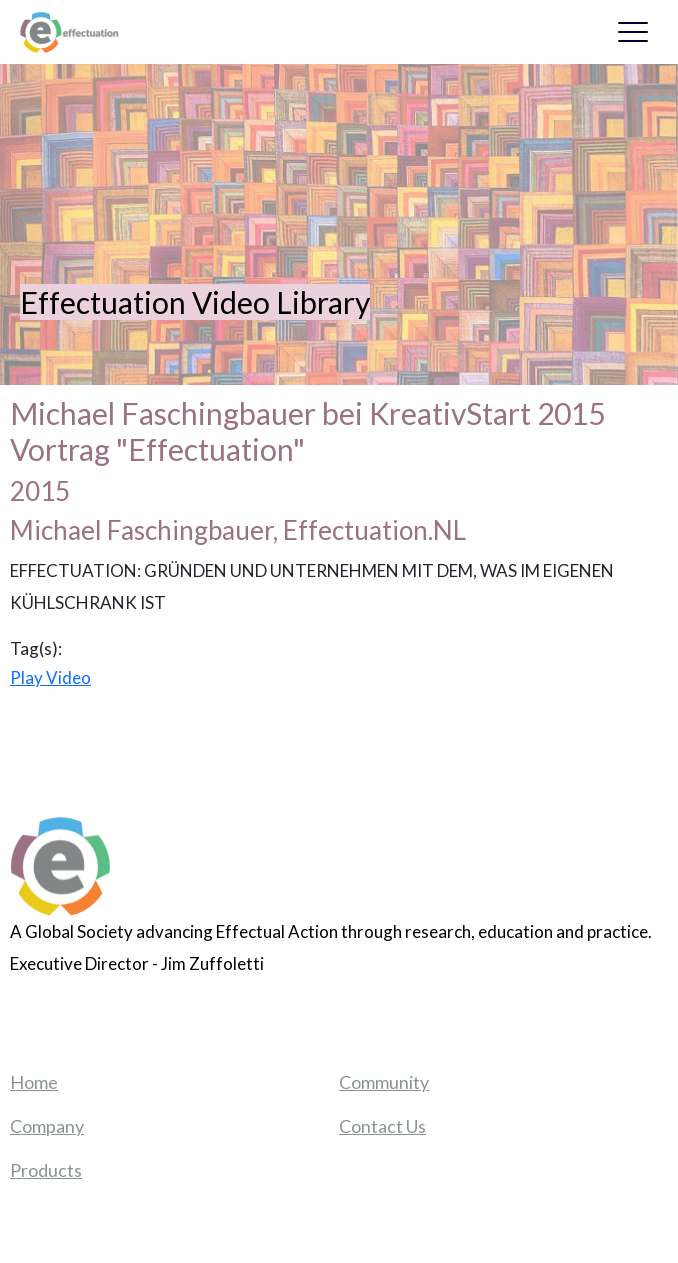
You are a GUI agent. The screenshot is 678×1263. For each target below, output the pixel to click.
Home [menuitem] (34, 1082)
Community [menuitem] (384, 1082)
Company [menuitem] (47, 1126)
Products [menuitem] (46, 1170)
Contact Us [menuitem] (382, 1126)
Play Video (50, 677)
